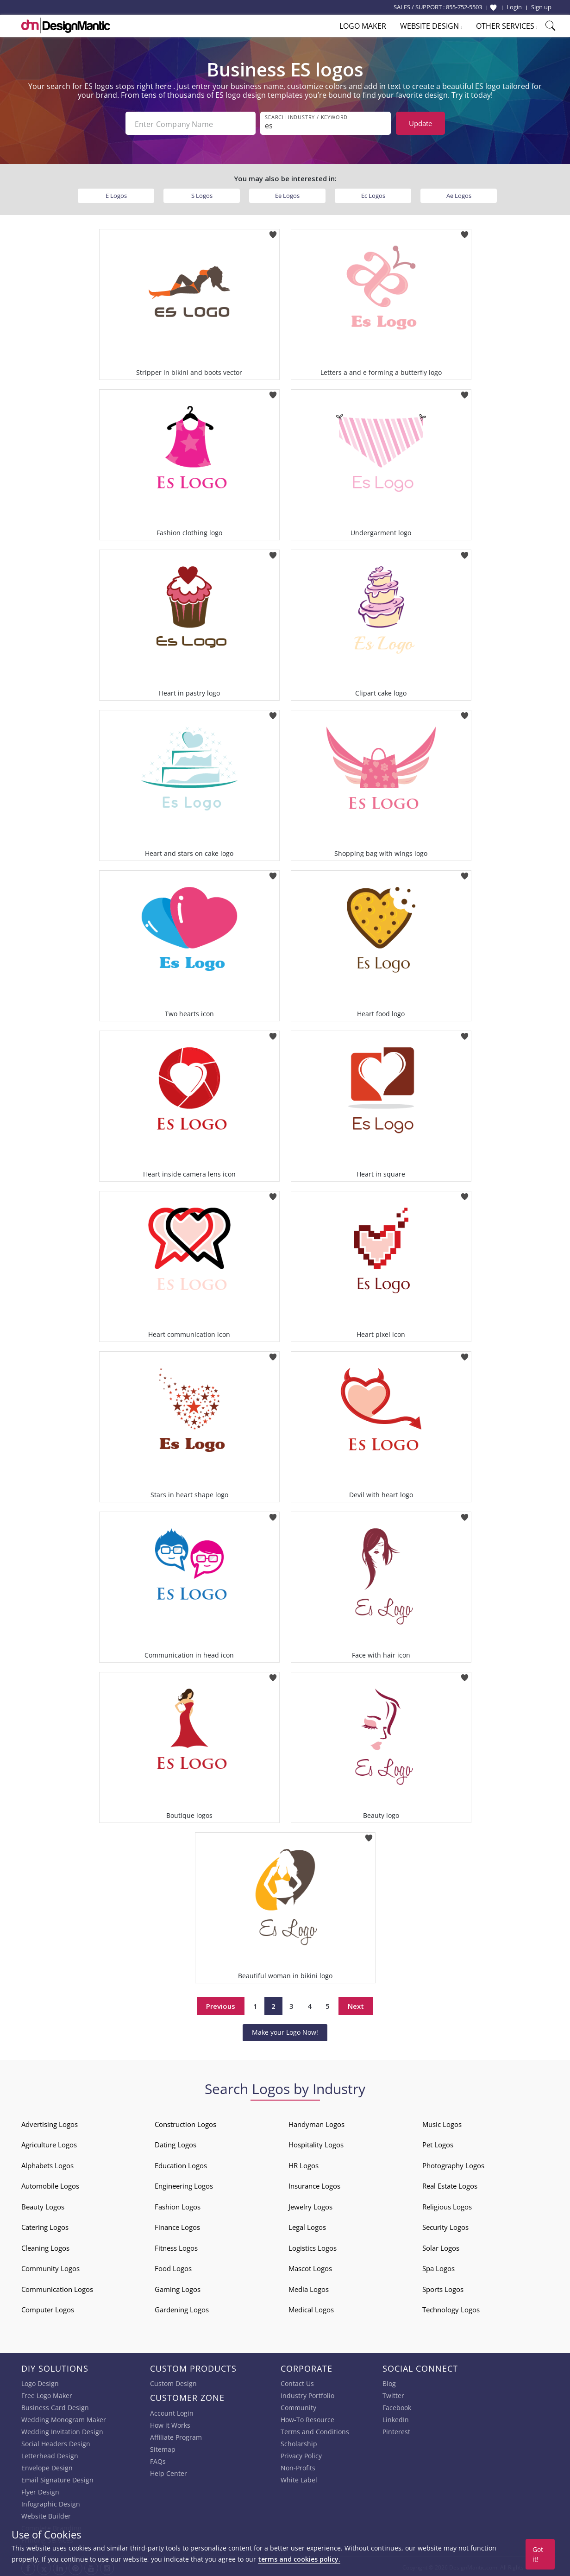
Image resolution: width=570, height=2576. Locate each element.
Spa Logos (438, 2266)
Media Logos (308, 2287)
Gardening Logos (182, 2307)
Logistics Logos (312, 2246)
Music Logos (442, 2122)
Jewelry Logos (310, 2204)
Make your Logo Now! (285, 2030)
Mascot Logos (310, 2266)
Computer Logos (47, 2307)
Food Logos (173, 2266)
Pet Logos (437, 2142)
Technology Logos (451, 2307)
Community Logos (50, 2266)
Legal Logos (307, 2225)
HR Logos (303, 2163)
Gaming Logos (177, 2287)
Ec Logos (373, 194)
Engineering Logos (184, 2184)
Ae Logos (458, 194)
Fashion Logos (177, 2204)
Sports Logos (443, 2287)
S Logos (202, 194)
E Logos (116, 194)
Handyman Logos (316, 2122)
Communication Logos (57, 2287)
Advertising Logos (49, 2122)
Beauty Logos (42, 2204)
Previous (220, 2004)
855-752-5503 (464, 7)
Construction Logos (185, 2122)
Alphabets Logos (47, 2163)
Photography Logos (453, 2163)
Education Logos (181, 2163)
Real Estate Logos (449, 2184)
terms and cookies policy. (299, 2559)
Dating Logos (175, 2142)
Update (420, 123)
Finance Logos (177, 2225)
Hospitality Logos (316, 2142)
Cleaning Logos (45, 2246)
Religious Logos (447, 2204)
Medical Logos (311, 2307)
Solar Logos (440, 2246)
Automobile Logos (50, 2184)
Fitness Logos (176, 2246)
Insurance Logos (314, 2184)
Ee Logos (287, 194)
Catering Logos (45, 2225)
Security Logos (445, 2225)
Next (356, 2004)
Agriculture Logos (49, 2142)
